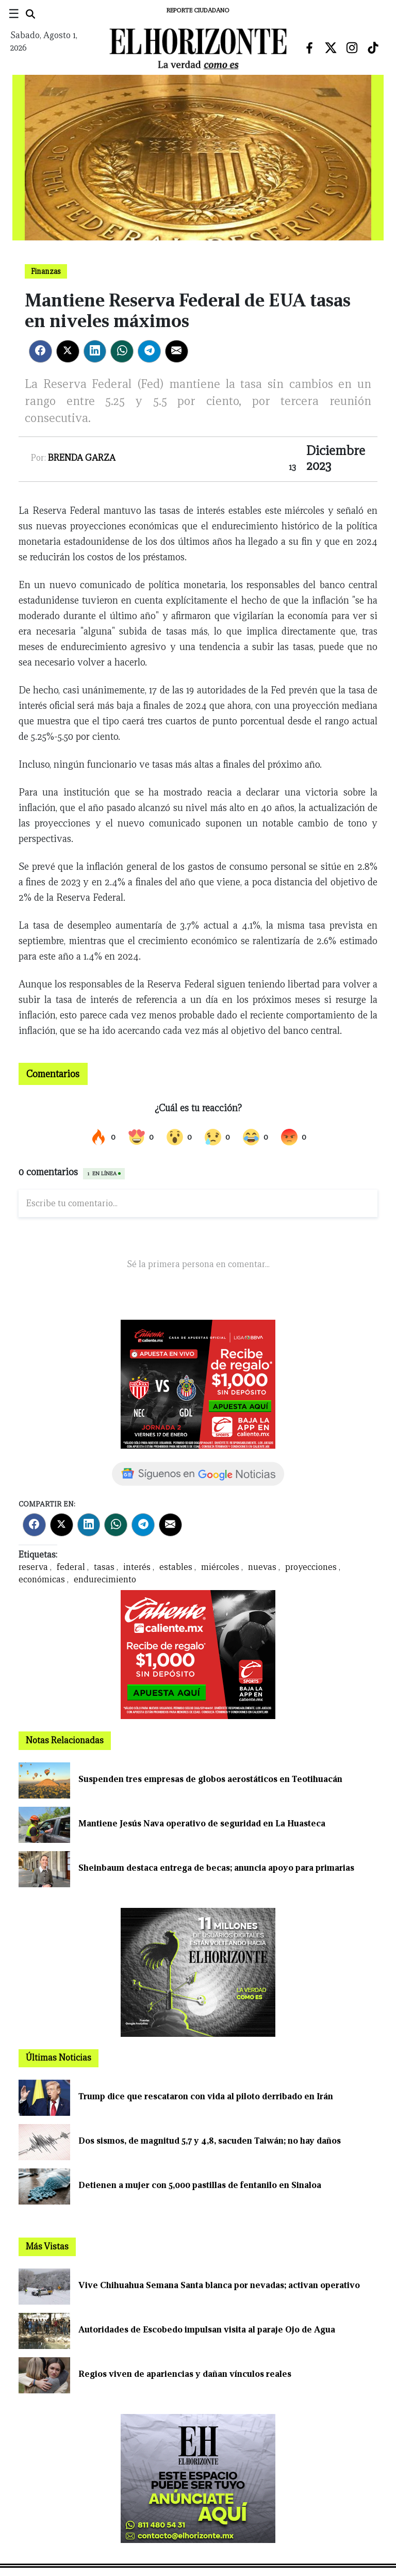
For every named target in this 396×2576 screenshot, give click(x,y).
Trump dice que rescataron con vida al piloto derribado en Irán (205, 2096)
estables (175, 1567)
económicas (42, 1579)
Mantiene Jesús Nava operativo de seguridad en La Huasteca (201, 1823)
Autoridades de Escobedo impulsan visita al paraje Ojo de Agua (206, 2329)
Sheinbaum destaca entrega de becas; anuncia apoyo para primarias (216, 1867)
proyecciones (311, 1567)
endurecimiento (105, 1579)
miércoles (220, 1567)
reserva (33, 1567)
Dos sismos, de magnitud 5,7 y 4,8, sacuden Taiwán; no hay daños (209, 2140)
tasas (104, 1567)
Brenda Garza (82, 457)
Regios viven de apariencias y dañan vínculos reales (184, 2374)
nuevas (262, 1567)
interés (137, 1567)
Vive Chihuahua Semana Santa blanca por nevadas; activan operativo (219, 2285)
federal (71, 1567)
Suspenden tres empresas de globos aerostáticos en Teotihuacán (210, 1779)
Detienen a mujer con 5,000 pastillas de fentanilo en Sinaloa (199, 2185)
